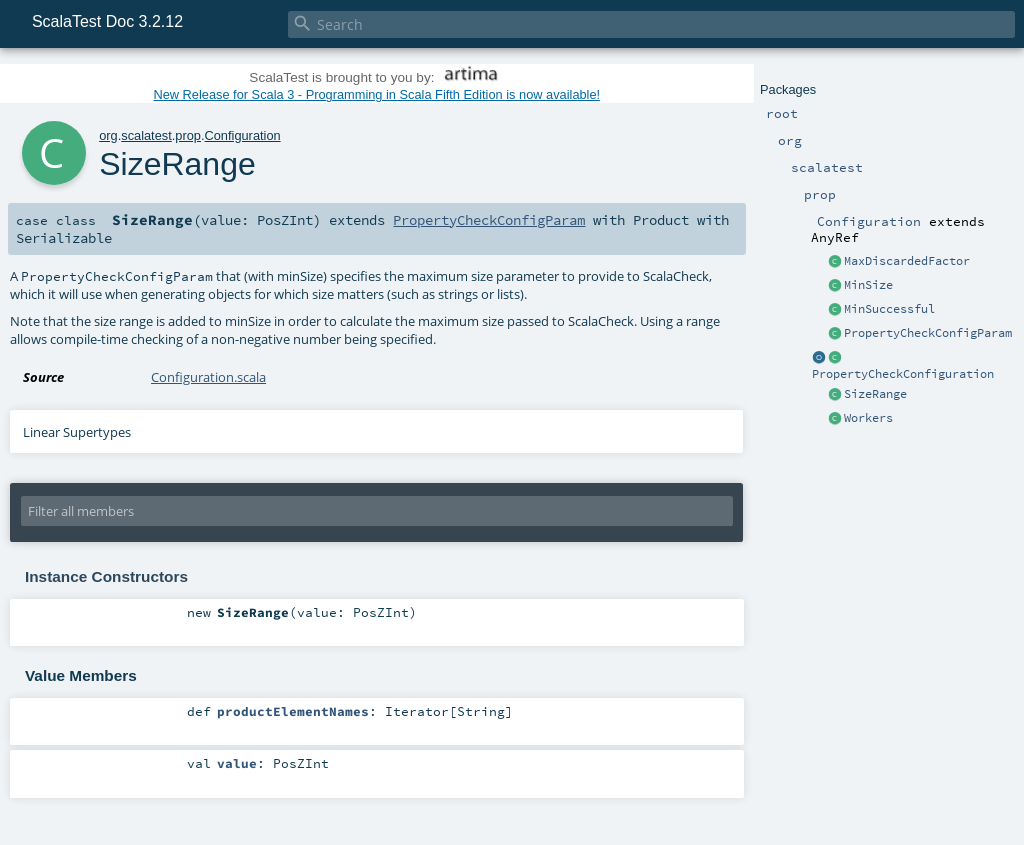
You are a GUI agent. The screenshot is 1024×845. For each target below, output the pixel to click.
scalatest (146, 135)
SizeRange (875, 394)
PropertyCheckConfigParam (928, 333)
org (108, 135)
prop (188, 135)
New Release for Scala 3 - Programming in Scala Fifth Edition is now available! (376, 94)
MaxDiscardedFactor (907, 261)
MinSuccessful (889, 309)
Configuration (243, 135)
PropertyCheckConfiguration (903, 374)
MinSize (868, 285)
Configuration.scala (208, 377)
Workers (868, 418)
